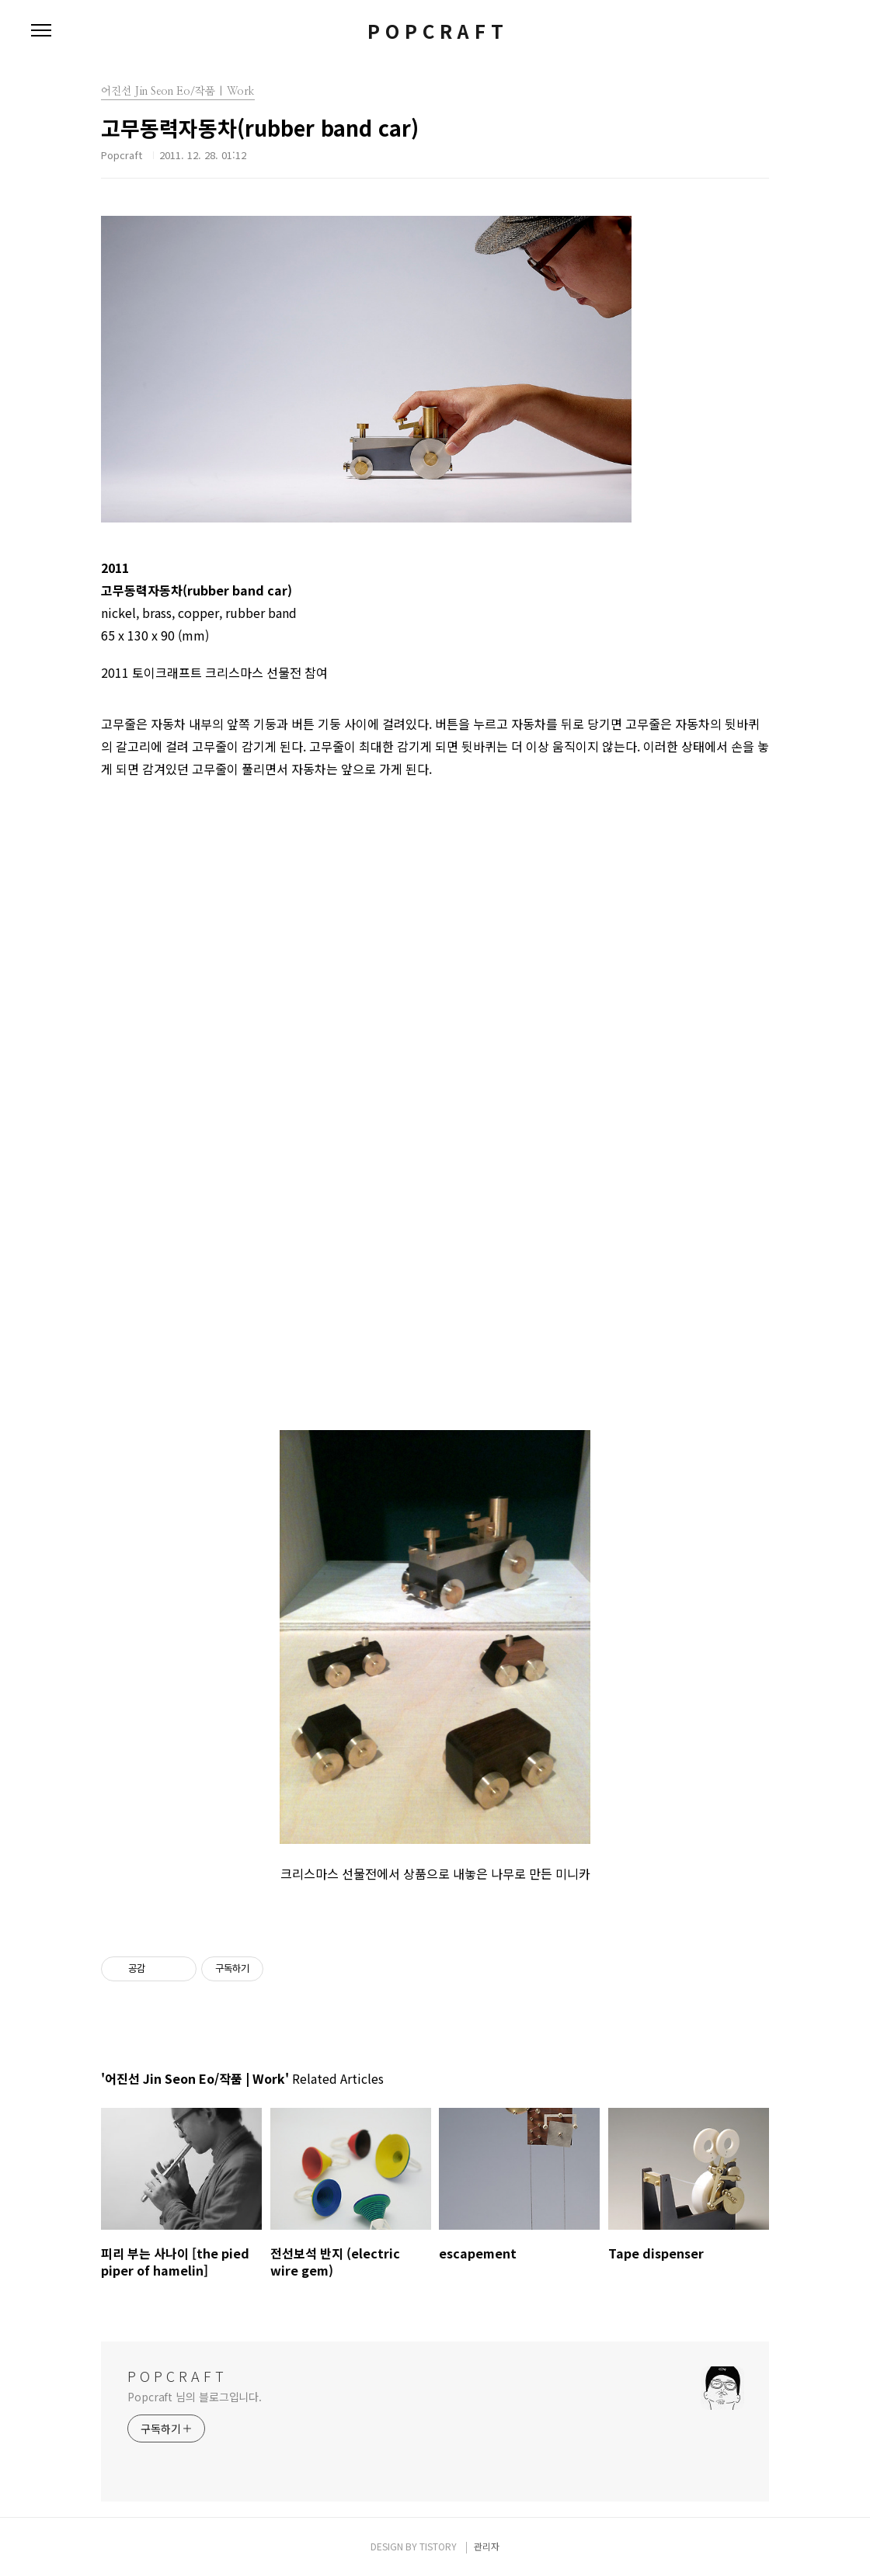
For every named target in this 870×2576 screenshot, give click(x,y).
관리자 (486, 2546)
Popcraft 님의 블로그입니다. (194, 2396)
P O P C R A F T (435, 31)
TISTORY (438, 2546)
